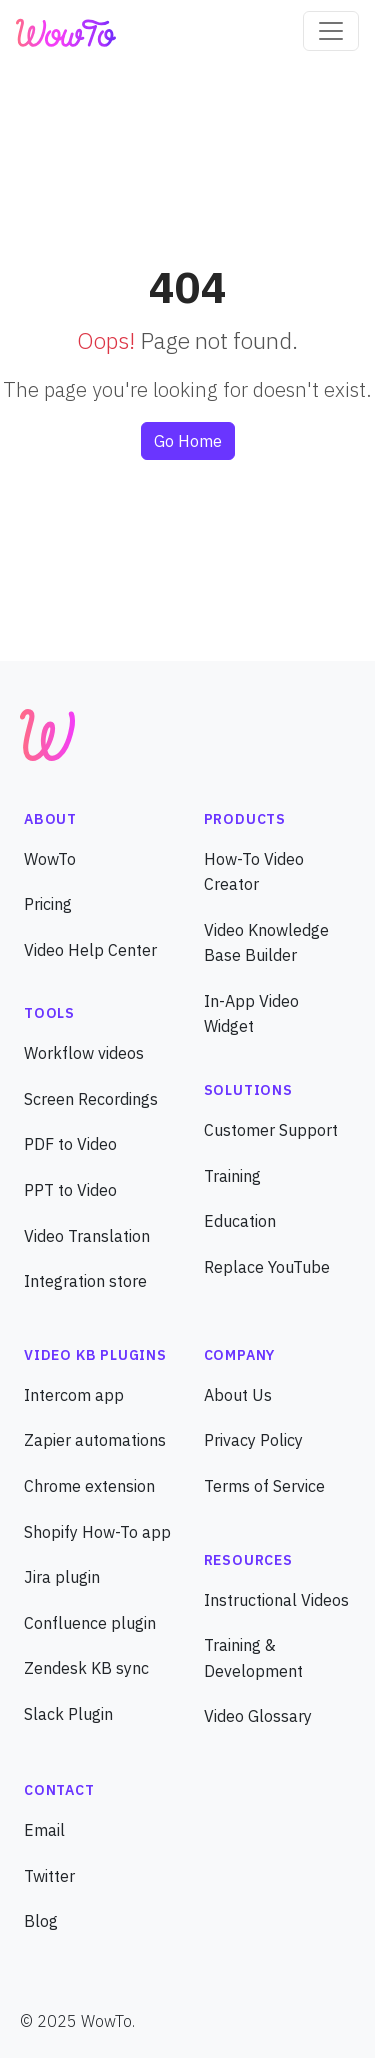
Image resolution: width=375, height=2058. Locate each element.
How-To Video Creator (254, 872)
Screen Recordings (91, 1099)
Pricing (48, 904)
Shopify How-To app (97, 1532)
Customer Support (271, 1130)
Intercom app (74, 1395)
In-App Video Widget (251, 1014)
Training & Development (253, 1658)
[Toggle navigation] (331, 31)
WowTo (50, 859)
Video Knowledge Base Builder (266, 943)
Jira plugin (62, 1577)
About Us (238, 1395)
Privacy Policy (253, 1440)
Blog (41, 1921)
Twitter (49, 1876)
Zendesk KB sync (86, 1668)
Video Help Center (90, 950)
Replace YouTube (267, 1267)
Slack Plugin (68, 1714)
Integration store (85, 1281)
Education (240, 1221)
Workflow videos (84, 1053)
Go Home (188, 441)
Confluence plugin (90, 1623)
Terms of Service (264, 1486)
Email (44, 1830)
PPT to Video (70, 1190)
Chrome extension (89, 1486)
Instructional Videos (276, 1600)
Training (232, 1176)
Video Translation (87, 1236)
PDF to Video (70, 1144)
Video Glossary (258, 1716)
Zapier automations (95, 1440)
